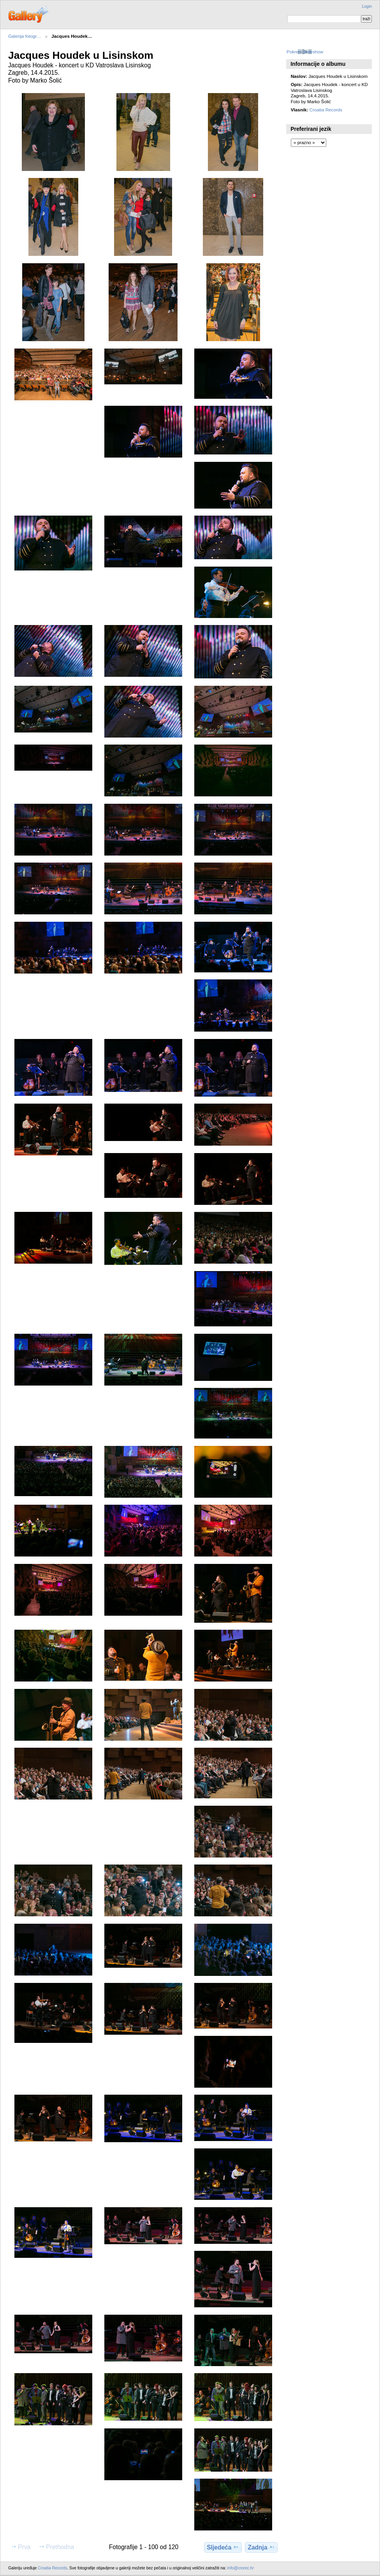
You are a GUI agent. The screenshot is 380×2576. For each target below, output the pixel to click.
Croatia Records (326, 109)
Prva (20, 2546)
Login (367, 6)
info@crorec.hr (240, 2568)
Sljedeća (223, 2547)
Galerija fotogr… (24, 36)
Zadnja (261, 2547)
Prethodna (56, 2546)
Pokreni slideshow (305, 51)
